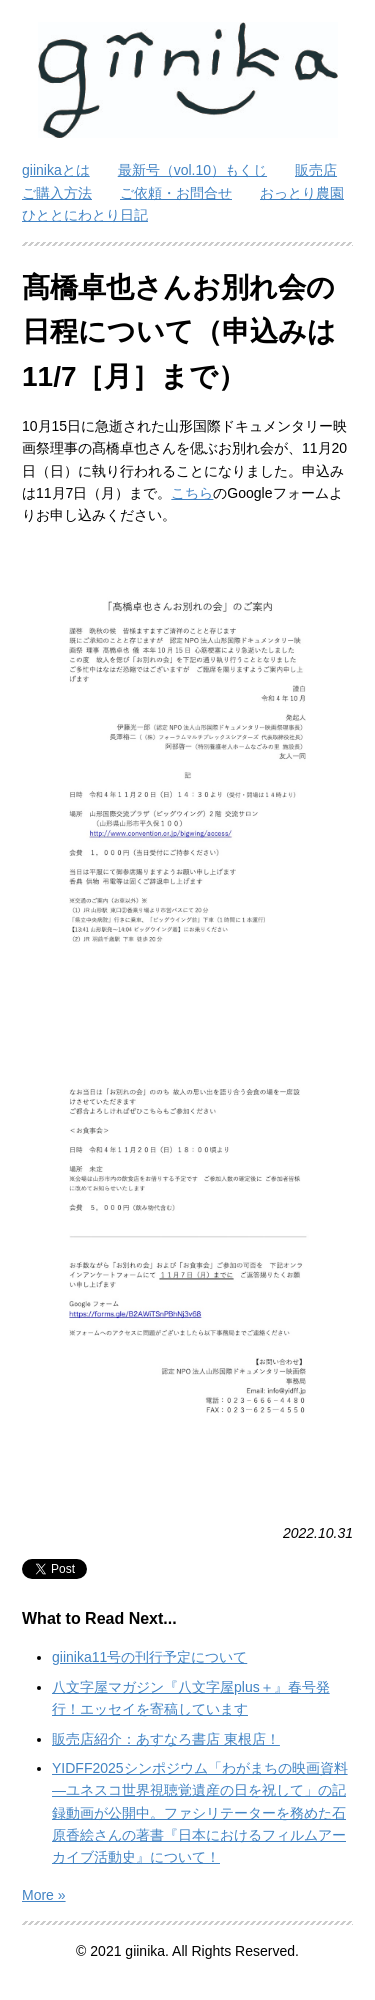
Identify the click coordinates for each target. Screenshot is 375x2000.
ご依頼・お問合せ (176, 193)
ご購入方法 (57, 193)
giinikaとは (56, 170)
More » (44, 1895)
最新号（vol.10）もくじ (192, 170)
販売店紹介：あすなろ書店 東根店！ (166, 1739)
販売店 (316, 170)
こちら (192, 493)
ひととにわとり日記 (85, 215)
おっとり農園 (302, 193)
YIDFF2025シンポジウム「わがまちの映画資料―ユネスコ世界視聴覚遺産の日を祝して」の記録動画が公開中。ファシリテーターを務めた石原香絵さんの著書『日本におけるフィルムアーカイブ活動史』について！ (200, 1813)
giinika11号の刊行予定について (149, 1657)
